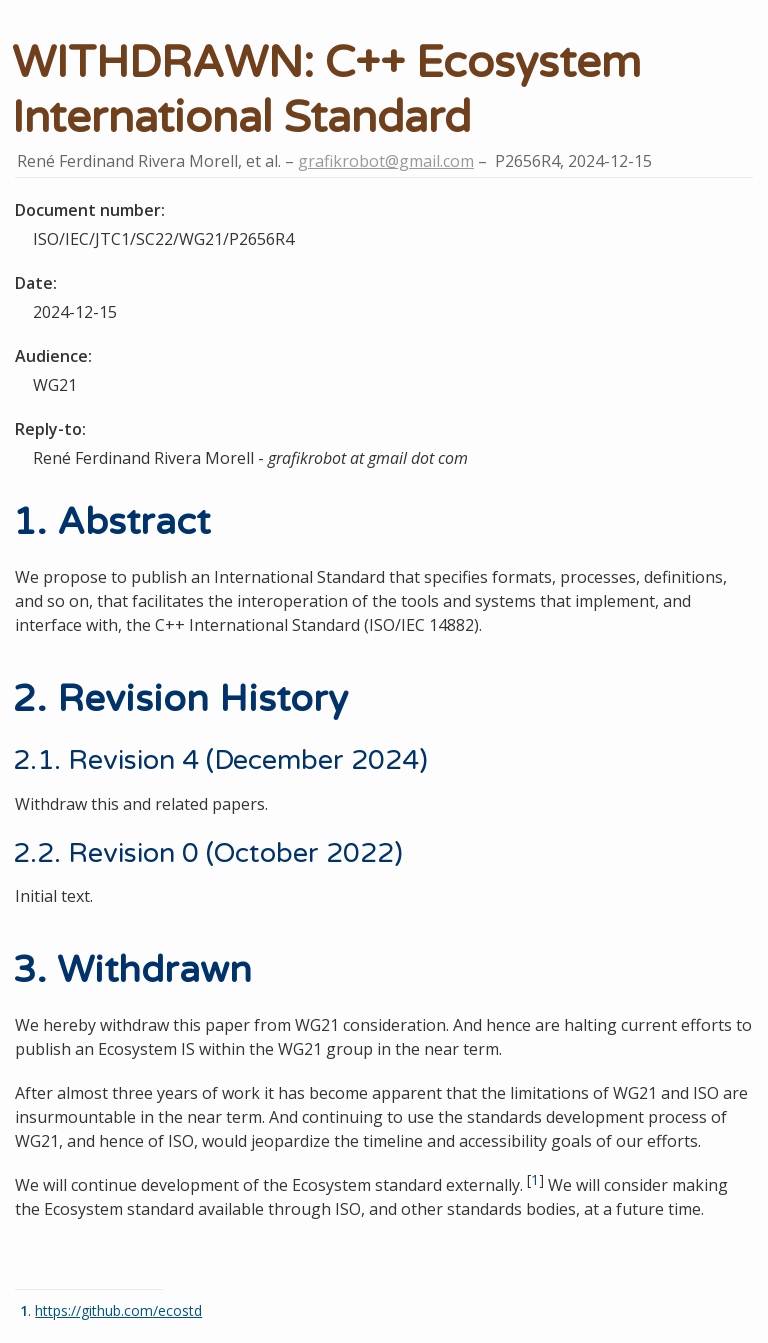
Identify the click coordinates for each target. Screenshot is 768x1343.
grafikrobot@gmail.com (386, 161)
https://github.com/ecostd (118, 1310)
